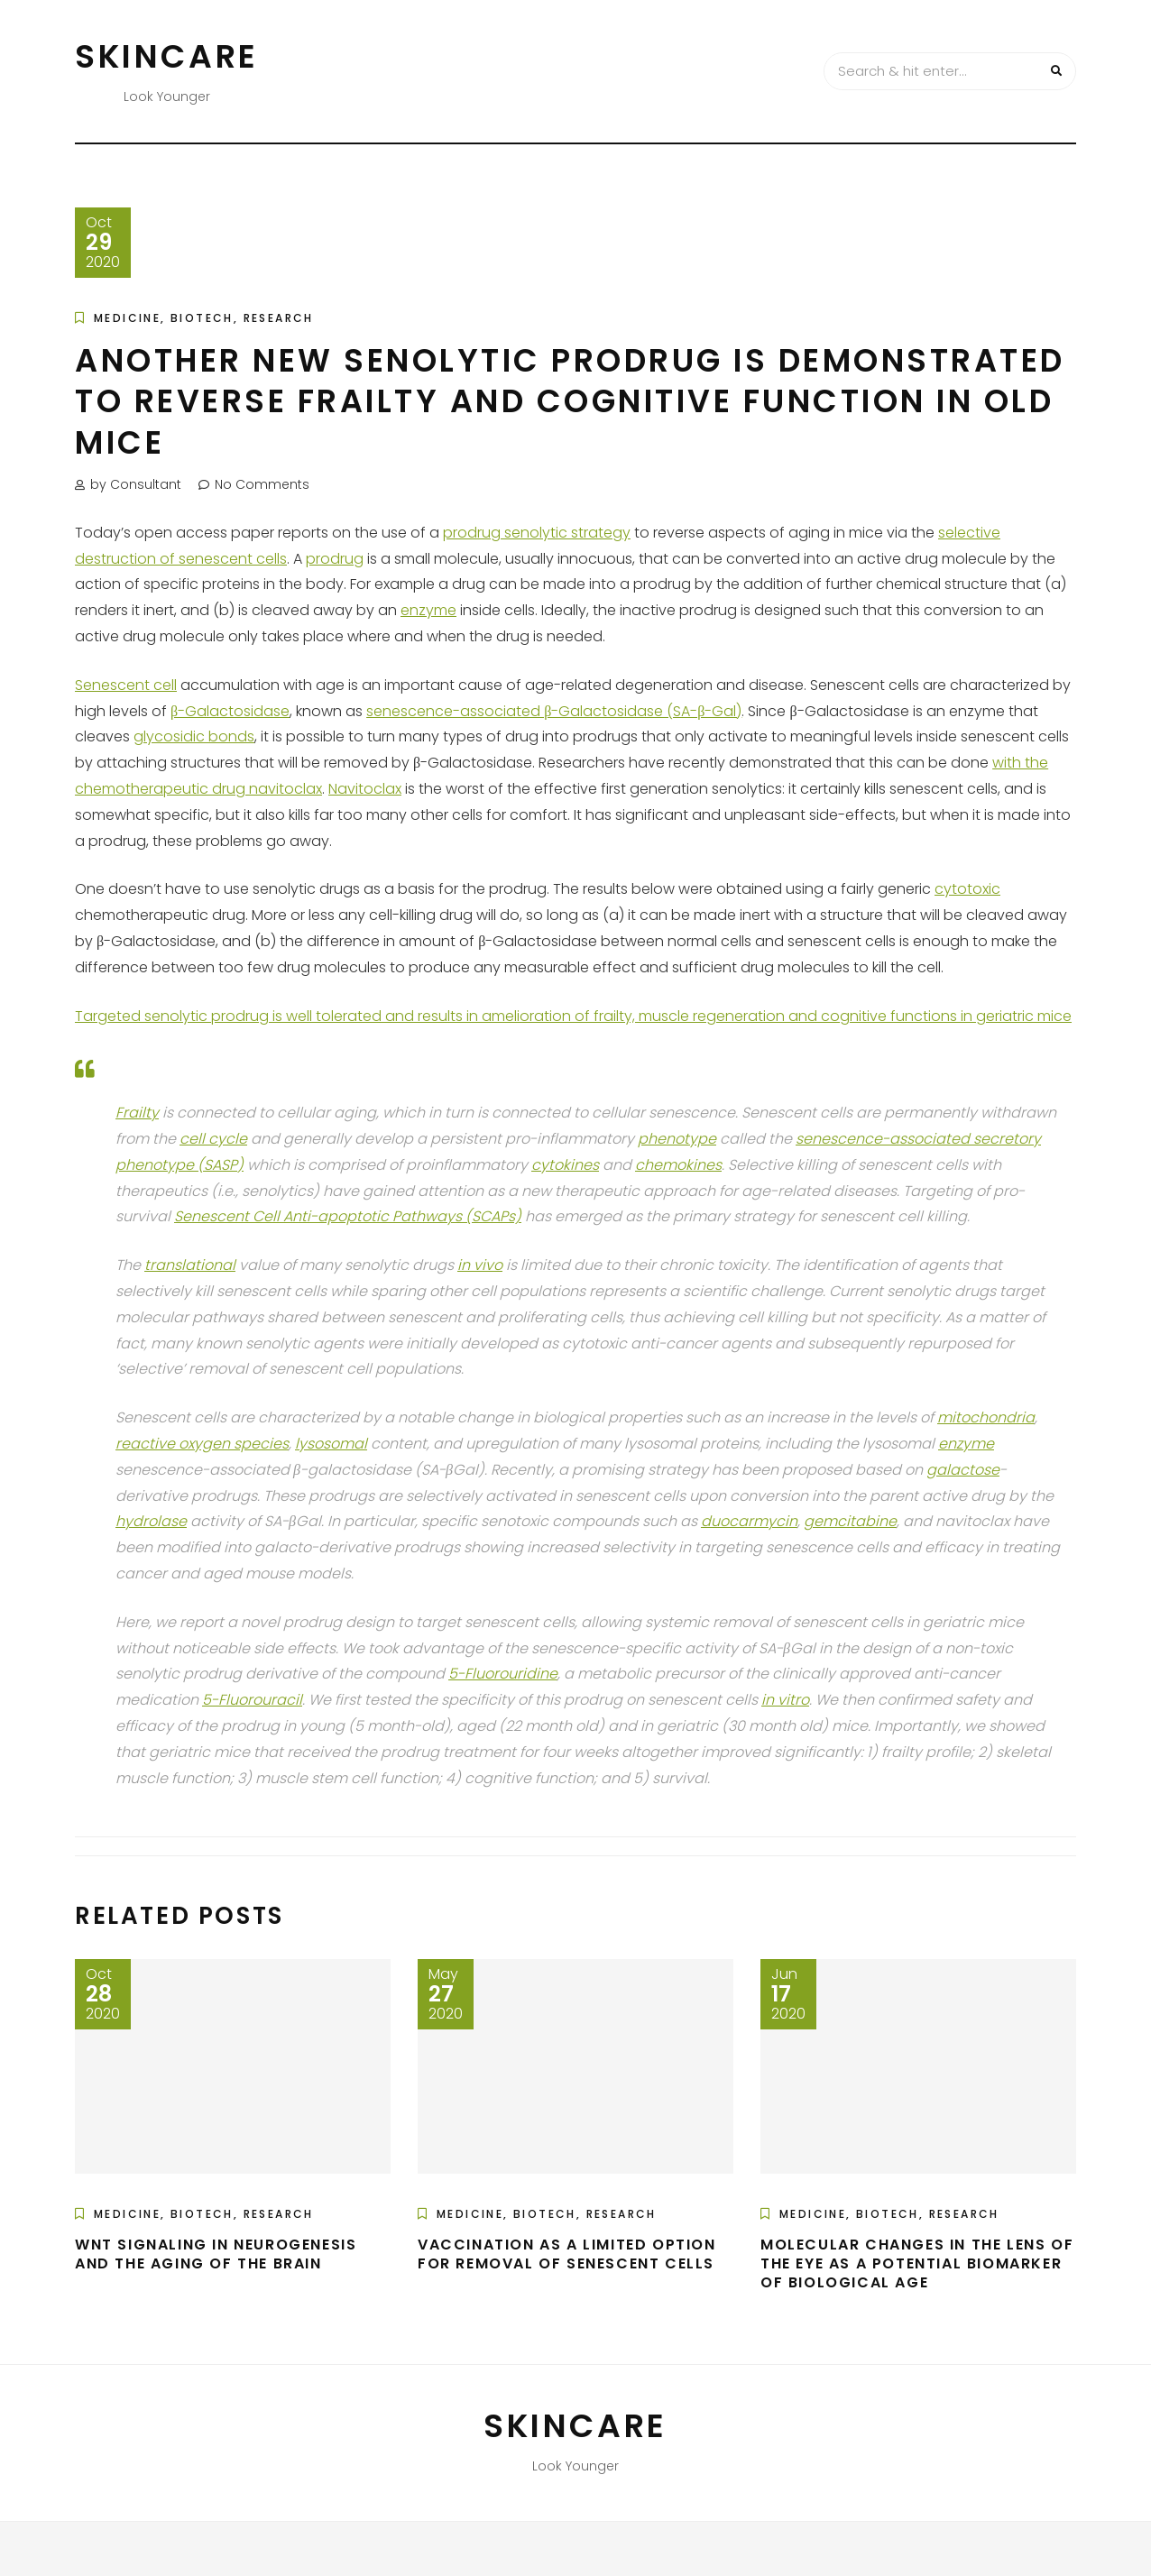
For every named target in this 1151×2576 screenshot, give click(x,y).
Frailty (137, 1112)
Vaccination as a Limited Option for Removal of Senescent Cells (567, 2254)
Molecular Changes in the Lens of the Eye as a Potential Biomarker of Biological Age (916, 2263)
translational (189, 1265)
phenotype (677, 1138)
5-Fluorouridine (502, 1673)
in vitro (785, 1699)
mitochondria (986, 1417)
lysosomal (331, 1443)
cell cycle (213, 1138)
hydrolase (151, 1521)
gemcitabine (850, 1521)
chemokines (678, 1165)
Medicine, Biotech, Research (204, 318)
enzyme (428, 610)
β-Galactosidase (230, 711)
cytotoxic (967, 889)
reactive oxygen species (202, 1443)
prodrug (335, 558)
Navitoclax (364, 788)
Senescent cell (126, 685)
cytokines (565, 1165)
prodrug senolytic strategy (537, 532)
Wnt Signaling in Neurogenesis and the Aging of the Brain (215, 2254)
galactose (962, 1469)
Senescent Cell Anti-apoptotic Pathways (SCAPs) (347, 1216)
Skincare (167, 56)
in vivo (479, 1265)
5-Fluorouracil (252, 1699)
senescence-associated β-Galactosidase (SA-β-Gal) (553, 711)
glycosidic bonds (194, 736)
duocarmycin (749, 1521)
